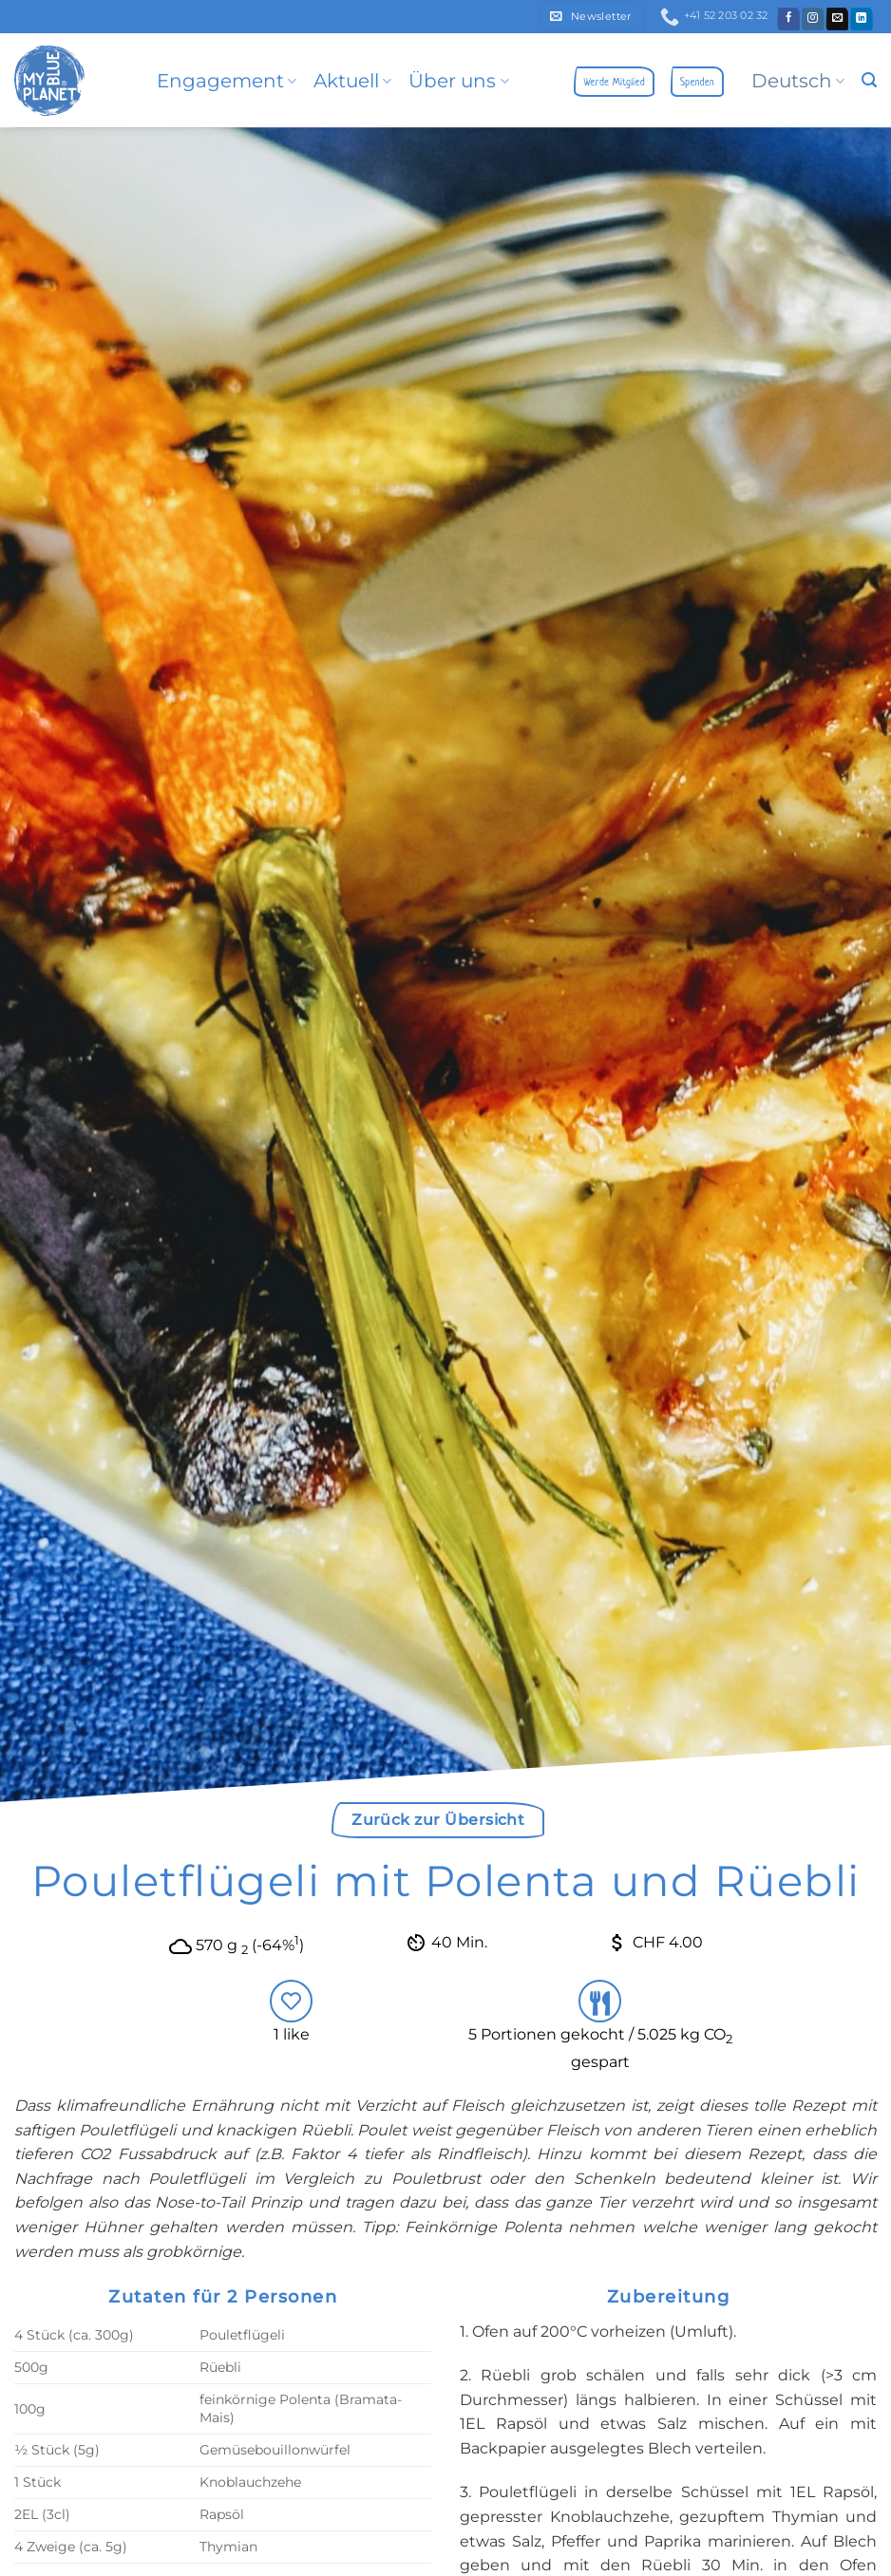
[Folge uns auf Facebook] (789, 19)
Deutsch (797, 80)
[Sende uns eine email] (837, 19)
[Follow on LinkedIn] (862, 19)
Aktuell (352, 80)
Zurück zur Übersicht (437, 1820)
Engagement (226, 80)
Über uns (458, 80)
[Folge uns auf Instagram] (814, 19)
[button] (592, 16)
